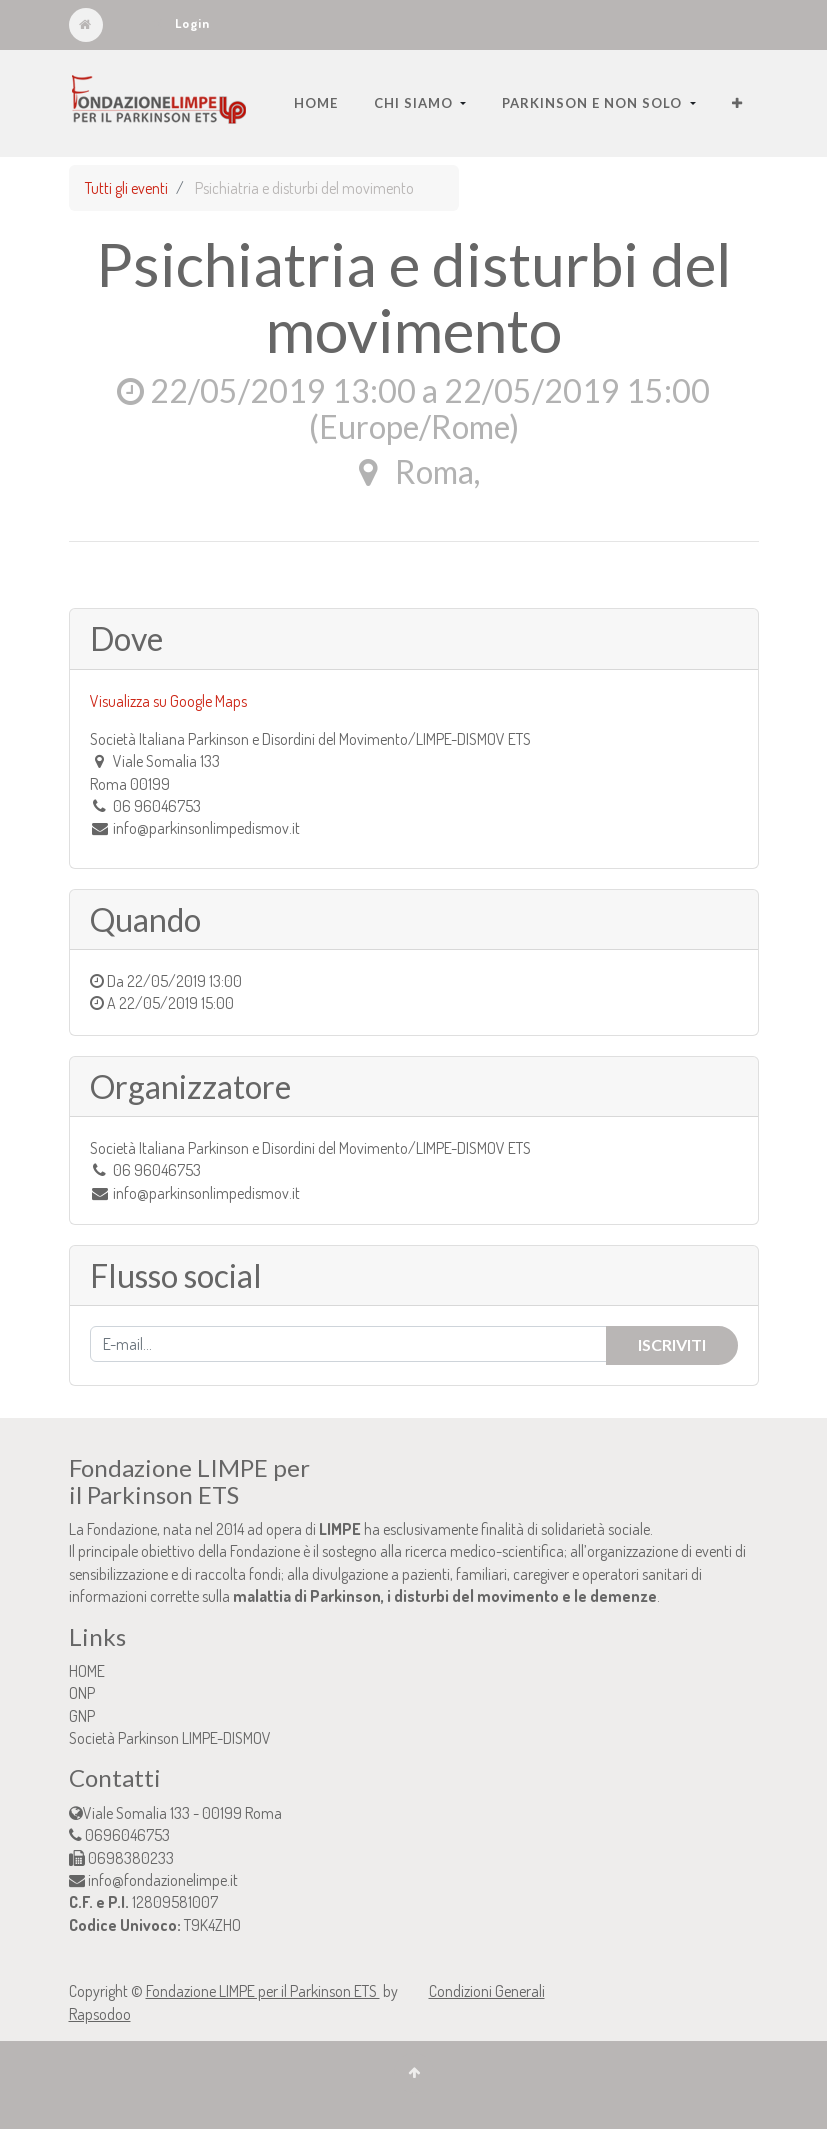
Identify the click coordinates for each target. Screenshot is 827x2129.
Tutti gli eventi (126, 188)
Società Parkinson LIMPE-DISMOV (170, 1738)
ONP (82, 1693)
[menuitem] (316, 103)
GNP (82, 1716)
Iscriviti (672, 1344)
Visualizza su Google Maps (168, 701)
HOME (87, 1671)
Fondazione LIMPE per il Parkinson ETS (263, 1991)
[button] (737, 103)
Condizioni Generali (487, 1991)
